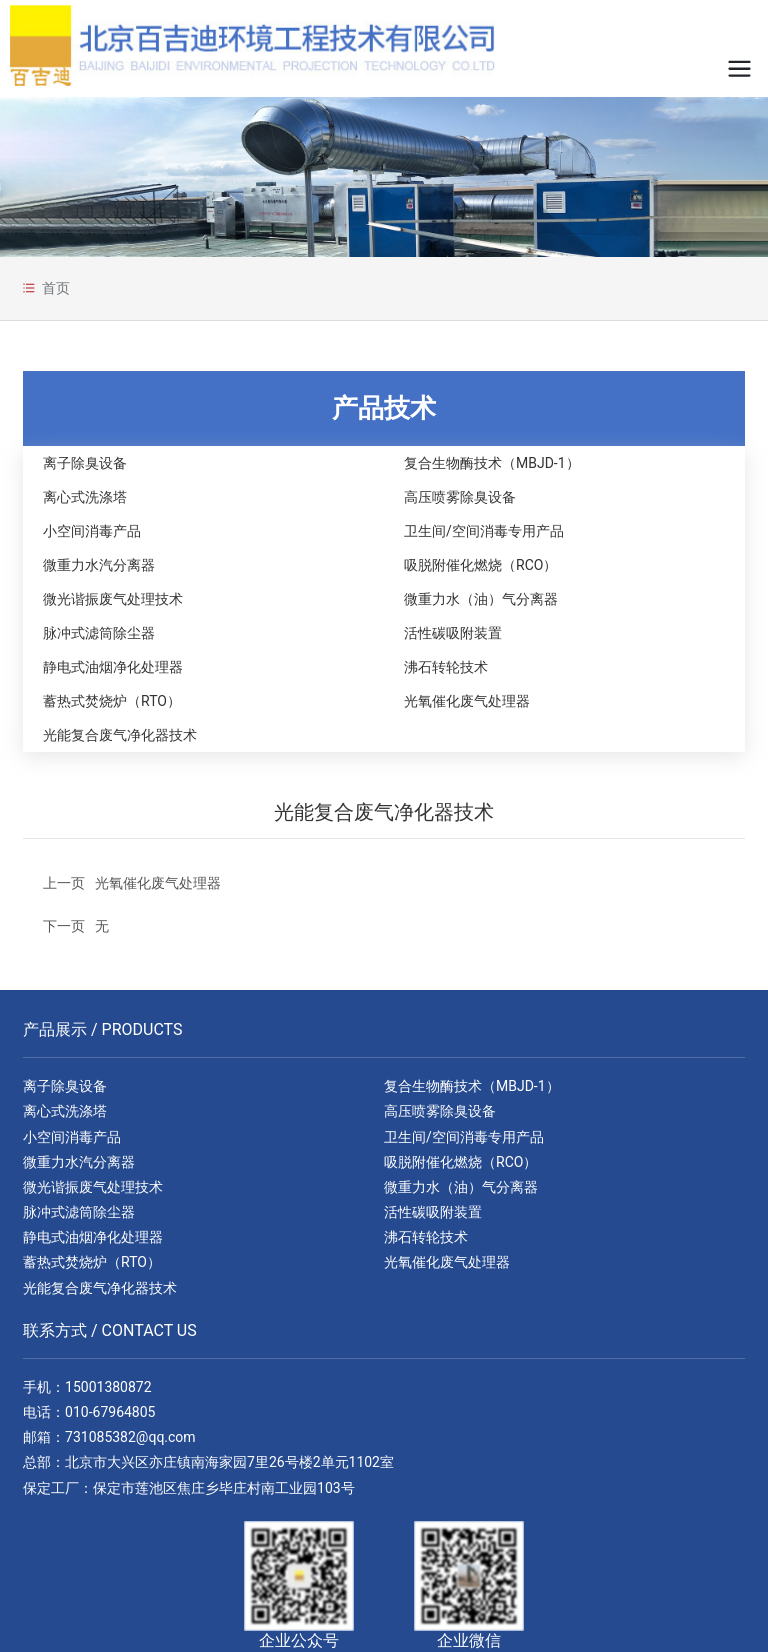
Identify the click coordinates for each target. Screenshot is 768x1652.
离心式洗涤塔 (85, 497)
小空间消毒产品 (92, 531)
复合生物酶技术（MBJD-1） (492, 463)
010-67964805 (110, 1412)
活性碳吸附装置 (453, 633)
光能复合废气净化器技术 (120, 735)
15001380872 (108, 1387)
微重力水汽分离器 (99, 565)
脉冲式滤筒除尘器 (99, 633)
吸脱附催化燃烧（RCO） (480, 565)
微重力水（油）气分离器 (481, 599)
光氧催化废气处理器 (467, 701)
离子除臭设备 (85, 463)
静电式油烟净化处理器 (113, 667)
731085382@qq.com (130, 1437)
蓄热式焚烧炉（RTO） (112, 701)
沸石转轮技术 (446, 667)
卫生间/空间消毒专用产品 (484, 531)
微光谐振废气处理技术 (113, 599)
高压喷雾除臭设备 (460, 497)
